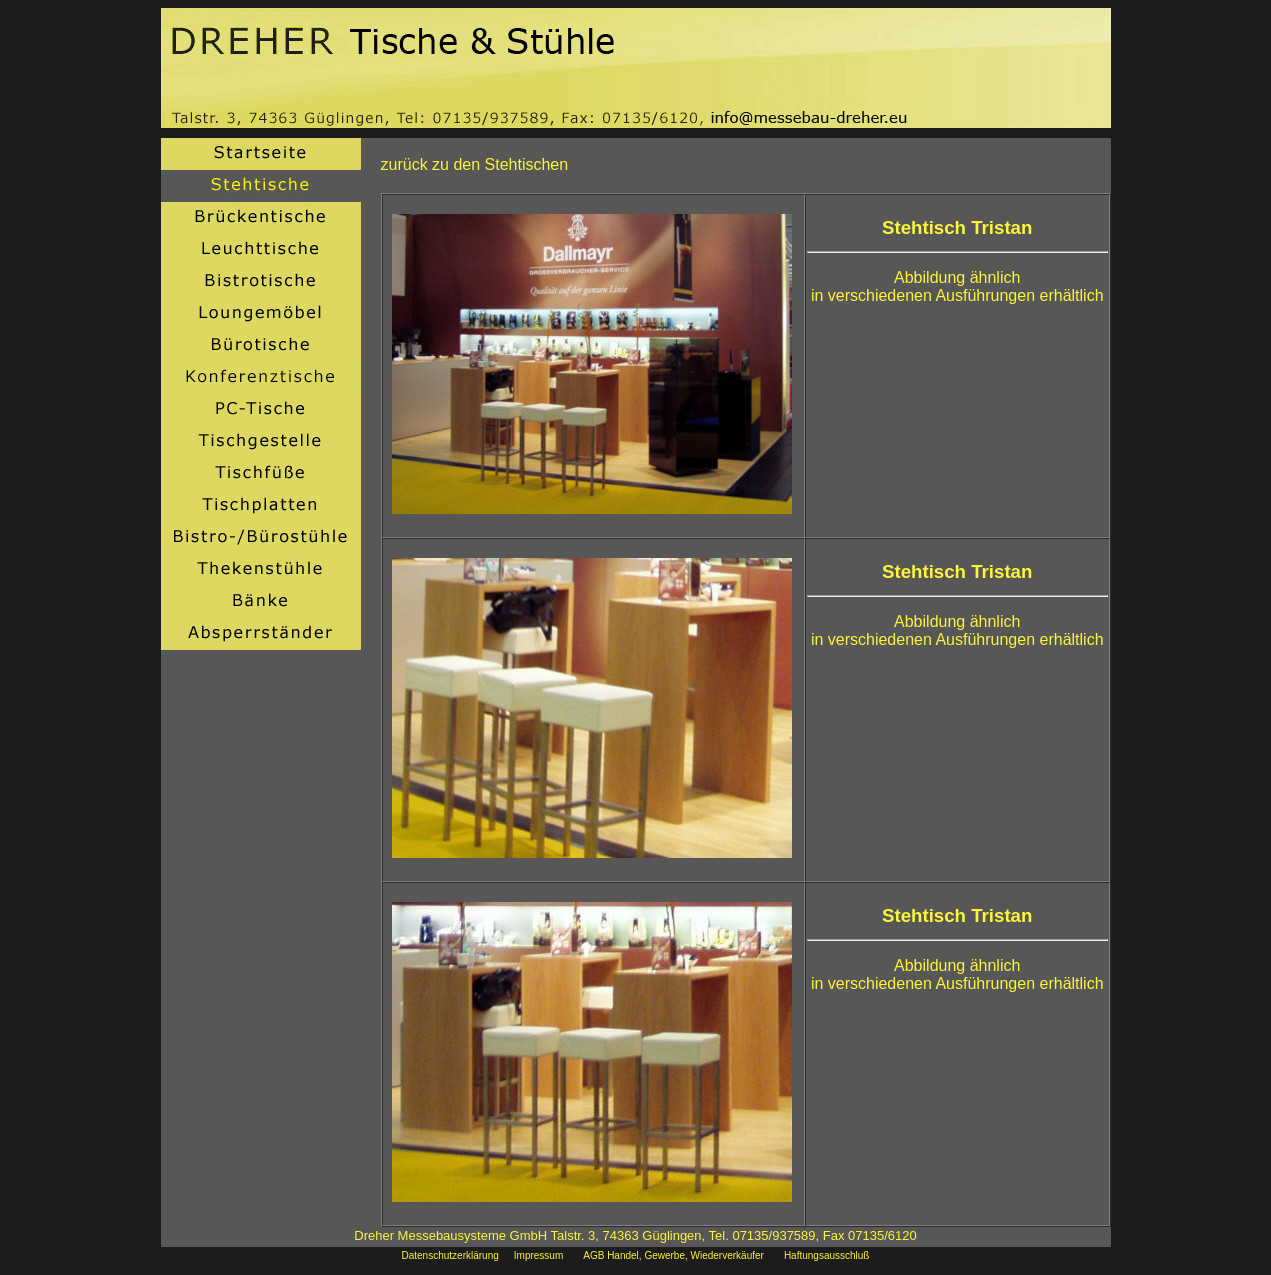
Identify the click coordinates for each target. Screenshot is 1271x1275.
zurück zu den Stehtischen (475, 164)
